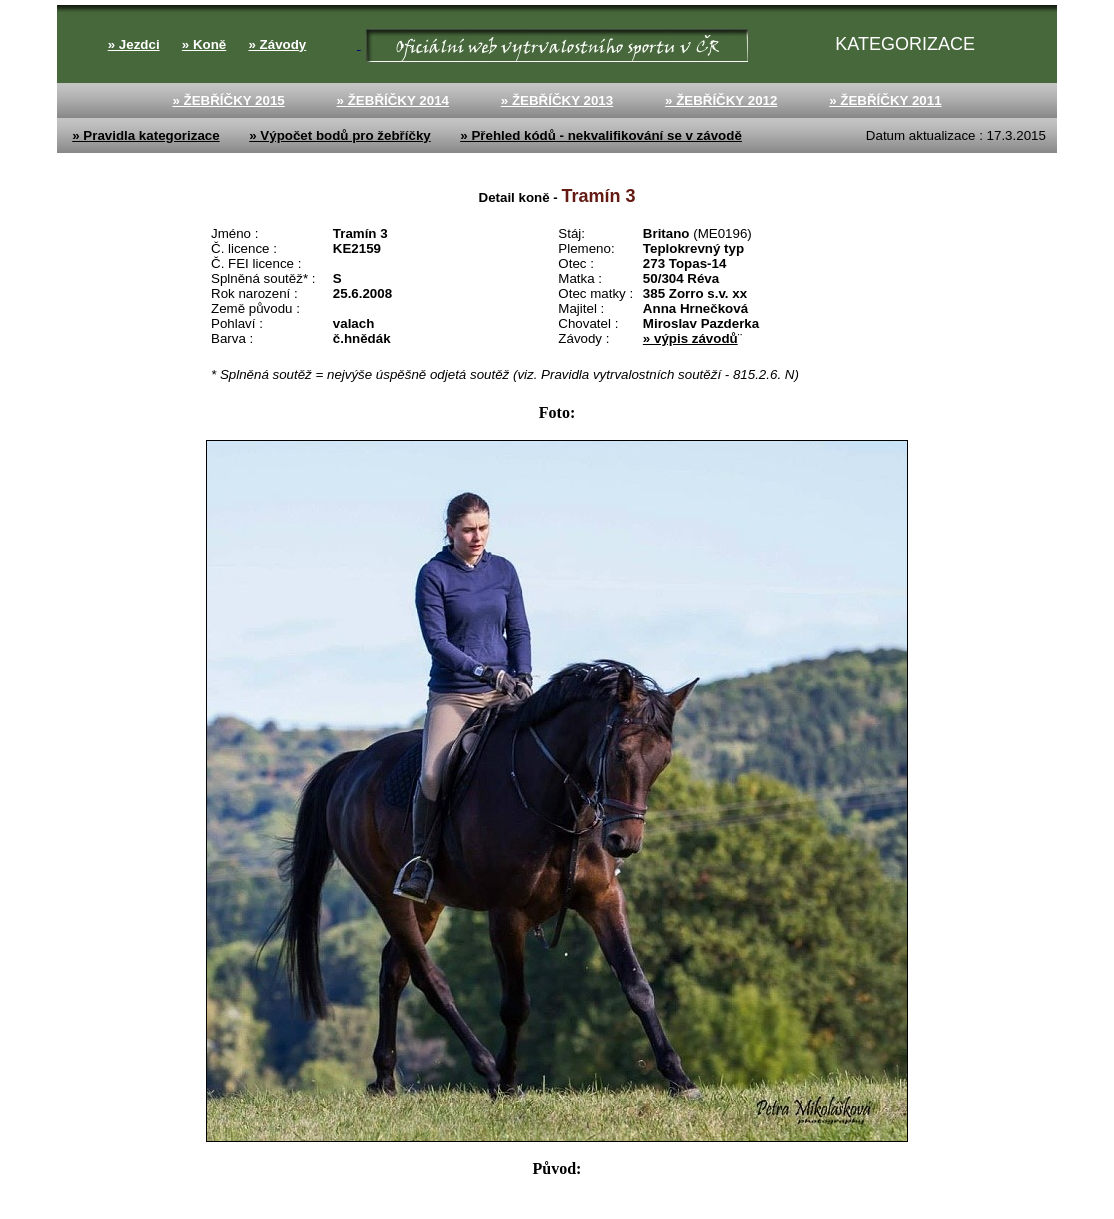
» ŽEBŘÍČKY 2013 (557, 100)
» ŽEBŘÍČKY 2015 (228, 100)
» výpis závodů (690, 338)
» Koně (204, 44)
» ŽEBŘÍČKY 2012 (721, 100)
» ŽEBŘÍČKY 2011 (885, 100)
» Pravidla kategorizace (145, 135)
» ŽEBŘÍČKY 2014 (393, 100)
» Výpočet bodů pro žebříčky (339, 135)
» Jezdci (134, 44)
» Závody (277, 44)
